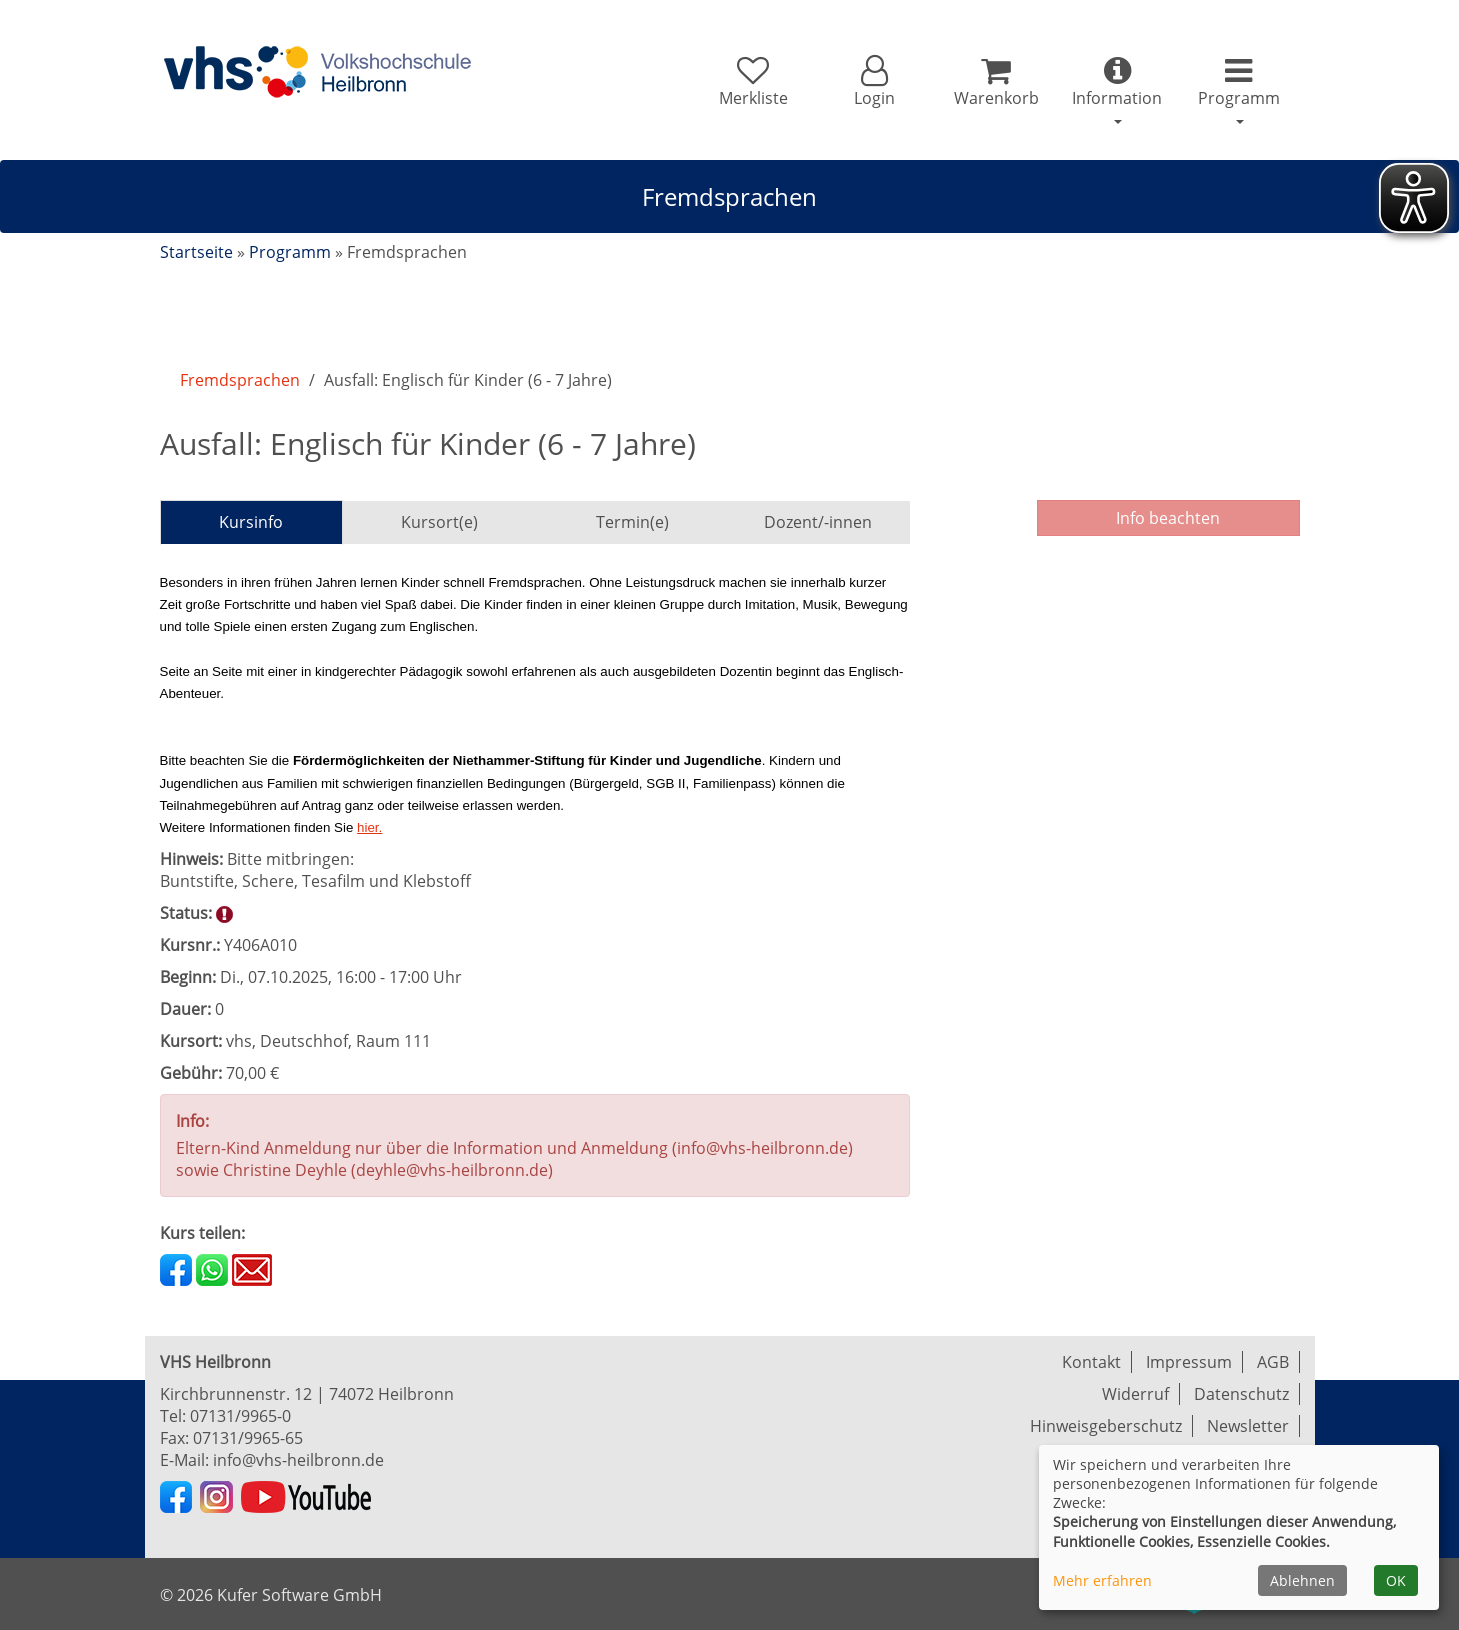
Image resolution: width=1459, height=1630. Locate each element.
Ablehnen (1302, 1580)
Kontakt (1091, 1362)
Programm (290, 252)
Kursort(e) (439, 522)
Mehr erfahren (1102, 1580)
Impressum (1189, 1362)
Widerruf (1135, 1394)
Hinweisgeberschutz (1106, 1426)
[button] (874, 82)
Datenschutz (1241, 1394)
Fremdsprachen (240, 380)
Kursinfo (251, 522)
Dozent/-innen (818, 522)
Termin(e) (632, 522)
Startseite (196, 252)
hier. (369, 827)
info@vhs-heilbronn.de (298, 1460)
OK (1396, 1580)
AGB (1273, 1362)
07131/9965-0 (240, 1416)
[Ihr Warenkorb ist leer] (995, 82)
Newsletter (1248, 1426)
